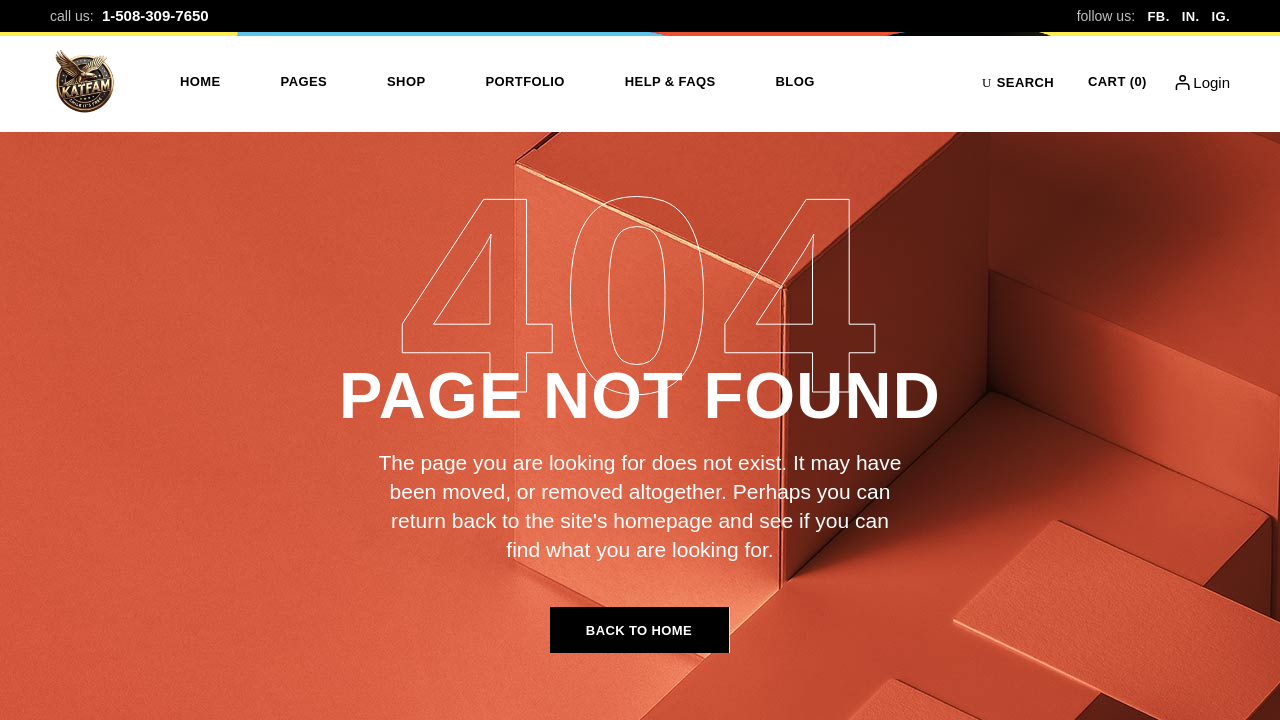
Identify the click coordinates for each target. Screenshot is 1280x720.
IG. (1220, 16)
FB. (1159, 16)
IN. (1191, 16)
